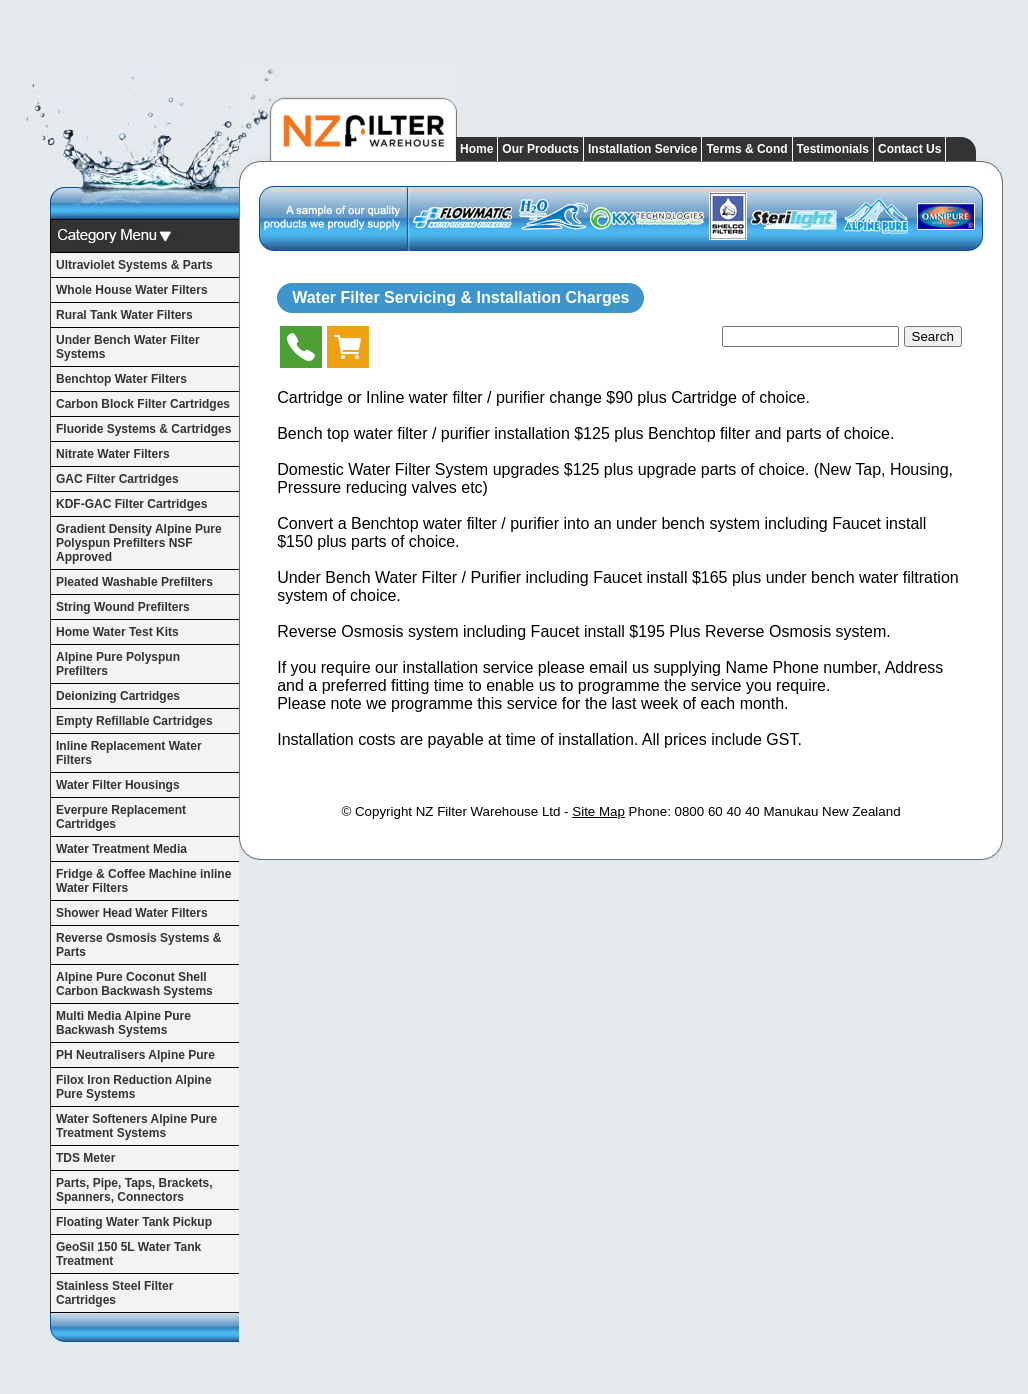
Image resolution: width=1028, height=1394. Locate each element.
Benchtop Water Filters (121, 379)
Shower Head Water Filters (132, 913)
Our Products (540, 149)
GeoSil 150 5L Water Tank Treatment (128, 1254)
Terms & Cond (746, 149)
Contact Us (909, 149)
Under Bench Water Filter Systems (128, 347)
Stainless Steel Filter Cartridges (114, 1293)
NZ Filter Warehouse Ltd (488, 811)
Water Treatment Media (121, 849)
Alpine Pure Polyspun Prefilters (118, 664)
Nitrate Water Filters (113, 454)
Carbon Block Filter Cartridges (143, 404)
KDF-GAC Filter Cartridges (131, 504)
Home (476, 149)
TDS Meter (85, 1158)
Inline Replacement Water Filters (129, 753)
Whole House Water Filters (132, 290)
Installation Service (642, 149)
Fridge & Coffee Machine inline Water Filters (143, 881)
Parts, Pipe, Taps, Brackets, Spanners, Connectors (134, 1190)
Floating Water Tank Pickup (134, 1222)
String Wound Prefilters (123, 607)
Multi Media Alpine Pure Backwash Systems (123, 1023)
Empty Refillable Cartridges (134, 721)
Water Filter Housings (118, 785)
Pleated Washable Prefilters (134, 582)
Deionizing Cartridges (118, 696)
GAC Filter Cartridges (117, 479)
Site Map (598, 811)
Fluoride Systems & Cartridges (143, 429)
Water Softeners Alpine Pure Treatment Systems (136, 1126)
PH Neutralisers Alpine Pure (135, 1055)
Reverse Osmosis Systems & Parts (138, 945)
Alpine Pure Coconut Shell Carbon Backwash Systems (134, 984)
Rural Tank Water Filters (124, 315)
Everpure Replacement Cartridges (121, 817)
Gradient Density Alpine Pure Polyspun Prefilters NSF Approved (139, 543)
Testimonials (833, 149)
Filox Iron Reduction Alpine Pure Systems (134, 1087)
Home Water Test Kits (117, 632)
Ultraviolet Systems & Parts (134, 265)
